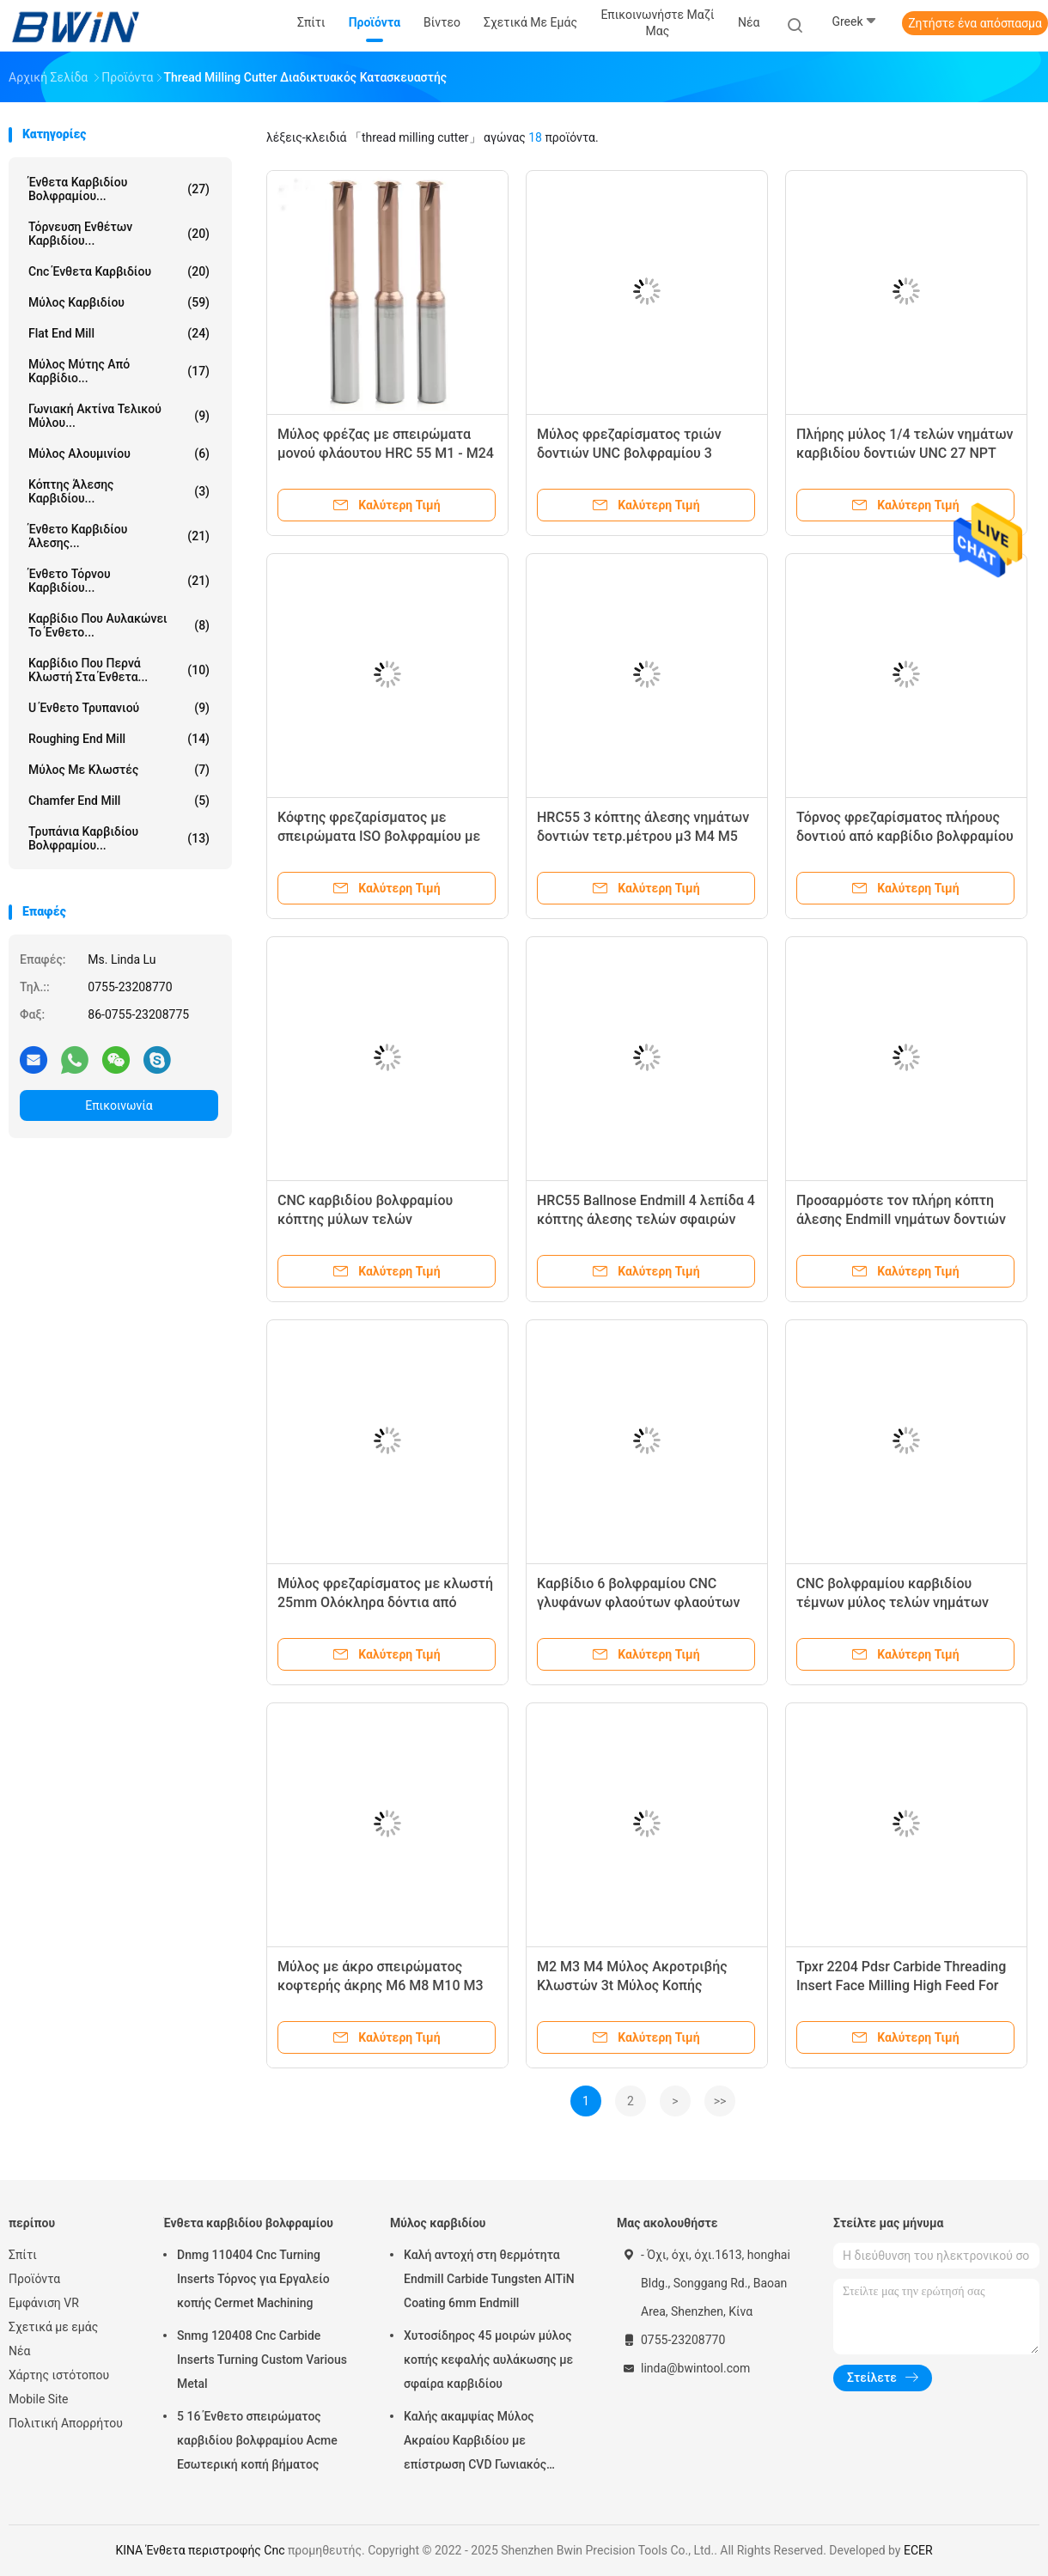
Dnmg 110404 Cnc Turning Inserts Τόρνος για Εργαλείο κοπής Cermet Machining (253, 2279)
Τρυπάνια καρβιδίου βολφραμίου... (119, 838)
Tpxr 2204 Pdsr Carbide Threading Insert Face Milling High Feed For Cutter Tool (901, 1985)
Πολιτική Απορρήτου (66, 2423)
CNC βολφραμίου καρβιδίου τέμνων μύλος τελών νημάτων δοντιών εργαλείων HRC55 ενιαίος (905, 1602)
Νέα (19, 2351)
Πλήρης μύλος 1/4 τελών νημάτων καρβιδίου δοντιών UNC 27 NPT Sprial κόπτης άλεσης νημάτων (904, 453)
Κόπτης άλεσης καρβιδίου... (119, 491)
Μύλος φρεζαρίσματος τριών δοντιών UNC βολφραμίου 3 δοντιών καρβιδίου (629, 453)
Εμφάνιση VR (44, 2303)
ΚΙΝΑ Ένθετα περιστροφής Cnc (199, 2550)
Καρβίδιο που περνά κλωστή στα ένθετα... (119, 670)
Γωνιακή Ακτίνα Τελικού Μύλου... (119, 415)
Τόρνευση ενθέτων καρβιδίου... (119, 233)
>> (720, 2101)
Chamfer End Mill (119, 800)
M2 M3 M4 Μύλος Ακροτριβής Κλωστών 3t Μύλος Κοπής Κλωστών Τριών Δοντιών (632, 1985)
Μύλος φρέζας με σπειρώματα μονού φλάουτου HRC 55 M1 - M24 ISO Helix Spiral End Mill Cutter (385, 453)
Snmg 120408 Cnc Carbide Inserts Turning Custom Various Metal (262, 2359)
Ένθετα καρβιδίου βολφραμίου (248, 2223)
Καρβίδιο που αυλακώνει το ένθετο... (119, 625)
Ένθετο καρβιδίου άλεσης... (119, 536)
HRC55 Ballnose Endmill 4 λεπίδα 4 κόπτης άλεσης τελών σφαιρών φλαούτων (646, 1219)
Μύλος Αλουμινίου (119, 453)
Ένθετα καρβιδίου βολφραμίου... (119, 189)
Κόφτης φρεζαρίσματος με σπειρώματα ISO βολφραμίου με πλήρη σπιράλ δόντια (378, 836)
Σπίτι (23, 2255)
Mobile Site (39, 2399)
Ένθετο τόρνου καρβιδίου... (119, 580)
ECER (918, 2550)
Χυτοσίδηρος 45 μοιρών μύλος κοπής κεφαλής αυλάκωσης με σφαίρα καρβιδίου (488, 2359)
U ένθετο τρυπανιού (119, 707)
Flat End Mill (119, 333)
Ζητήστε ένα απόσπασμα (975, 23)
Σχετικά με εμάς (53, 2327)
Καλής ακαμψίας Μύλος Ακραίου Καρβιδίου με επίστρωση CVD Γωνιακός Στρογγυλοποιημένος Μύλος (482, 2442)
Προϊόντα (34, 2279)
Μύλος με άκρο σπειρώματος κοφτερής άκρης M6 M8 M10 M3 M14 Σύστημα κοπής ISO (380, 1985)
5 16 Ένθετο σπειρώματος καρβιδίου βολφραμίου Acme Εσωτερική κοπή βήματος (257, 2440)
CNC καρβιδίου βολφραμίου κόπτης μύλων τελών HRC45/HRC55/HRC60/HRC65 (371, 1219)
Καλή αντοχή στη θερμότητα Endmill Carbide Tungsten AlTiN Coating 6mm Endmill (489, 2279)
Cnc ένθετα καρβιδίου (119, 271)
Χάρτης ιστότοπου (59, 2375)
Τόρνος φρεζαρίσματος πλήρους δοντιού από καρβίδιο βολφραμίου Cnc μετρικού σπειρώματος (905, 836)
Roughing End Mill (119, 738)
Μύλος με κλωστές (119, 769)
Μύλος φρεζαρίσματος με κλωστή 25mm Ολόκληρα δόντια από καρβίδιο (385, 1602)
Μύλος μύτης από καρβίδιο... (119, 371)
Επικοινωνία (118, 1105)
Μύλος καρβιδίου (119, 302)
